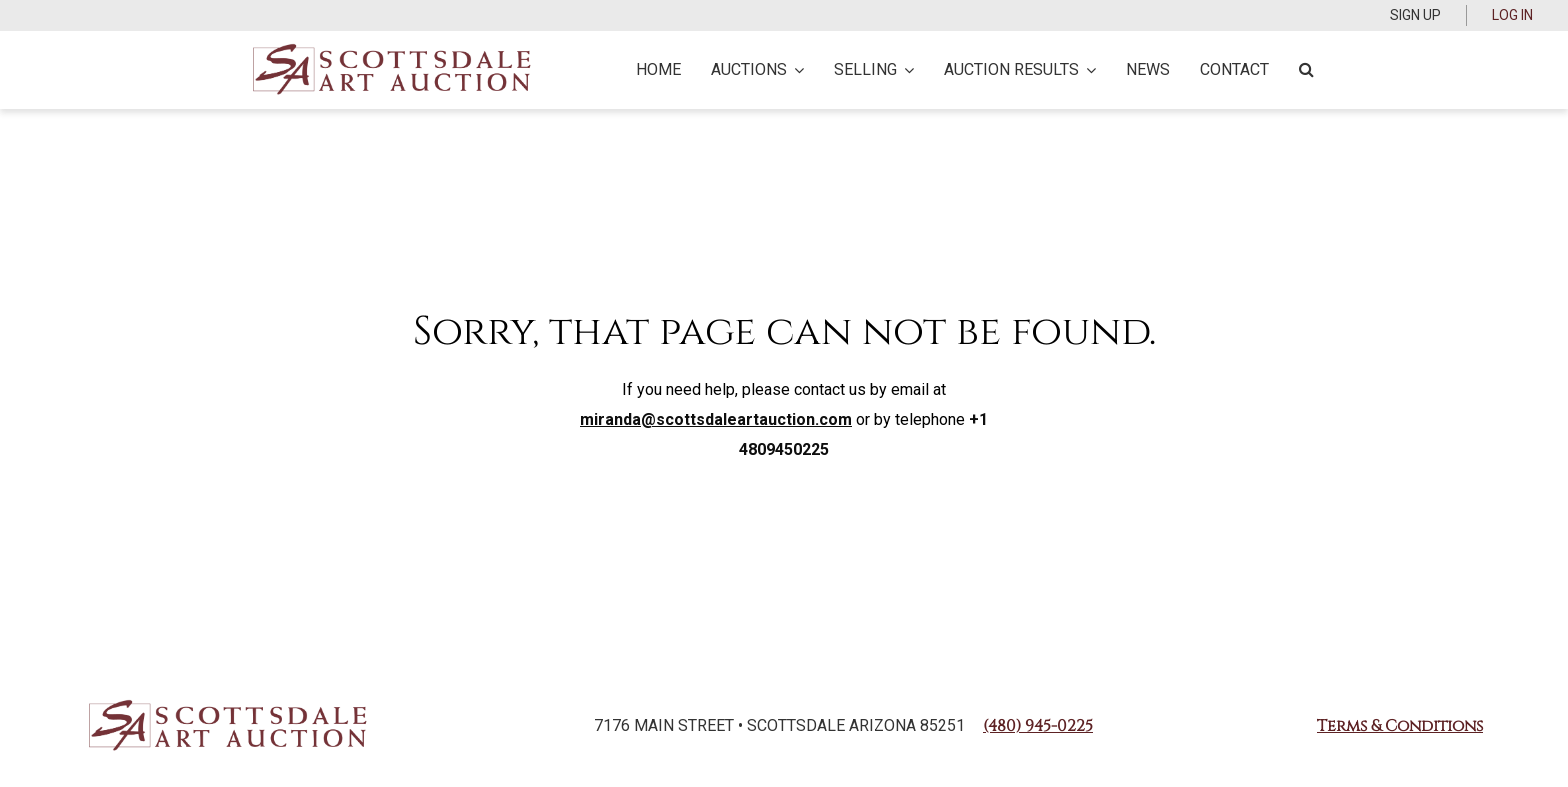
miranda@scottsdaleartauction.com (716, 419)
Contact (1234, 69)
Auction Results (1020, 69)
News (1148, 69)
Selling (874, 69)
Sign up (1415, 15)
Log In (1512, 15)
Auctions (757, 69)
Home (658, 69)
